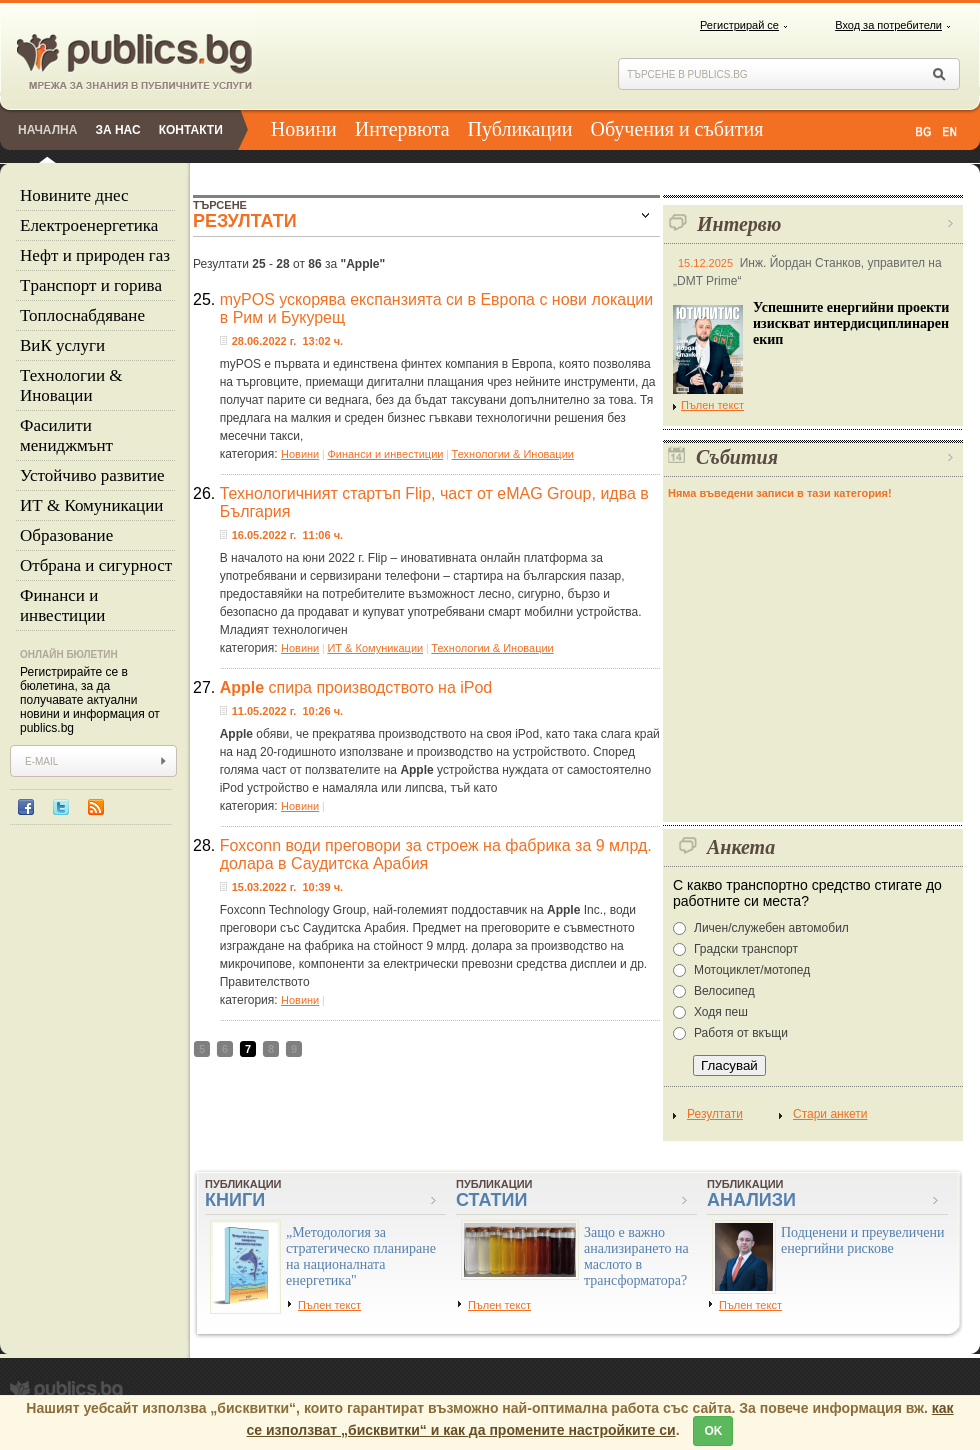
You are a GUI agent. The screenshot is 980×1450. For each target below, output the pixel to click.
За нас (117, 130)
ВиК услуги (62, 345)
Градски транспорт (746, 949)
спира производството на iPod (356, 687)
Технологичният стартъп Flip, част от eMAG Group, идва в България (434, 502)
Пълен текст (708, 405)
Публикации (520, 129)
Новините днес (74, 195)
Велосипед (724, 991)
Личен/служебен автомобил (771, 928)
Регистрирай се (739, 25)
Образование (66, 535)
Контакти (191, 130)
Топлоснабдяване (82, 315)
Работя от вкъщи (741, 1033)
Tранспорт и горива (91, 285)
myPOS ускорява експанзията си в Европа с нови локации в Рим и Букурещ (436, 308)
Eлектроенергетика (89, 225)
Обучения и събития (677, 129)
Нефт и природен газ (95, 255)
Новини (304, 129)
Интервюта (402, 129)
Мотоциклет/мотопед (752, 970)
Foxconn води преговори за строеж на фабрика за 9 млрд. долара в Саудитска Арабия (436, 854)
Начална (47, 130)
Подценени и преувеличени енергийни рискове (863, 1240)
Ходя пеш (721, 1012)
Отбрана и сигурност (96, 565)
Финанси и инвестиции (62, 605)
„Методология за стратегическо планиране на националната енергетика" (361, 1256)
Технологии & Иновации (71, 385)
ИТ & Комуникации (91, 505)
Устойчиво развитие (92, 475)
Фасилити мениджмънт (66, 435)
